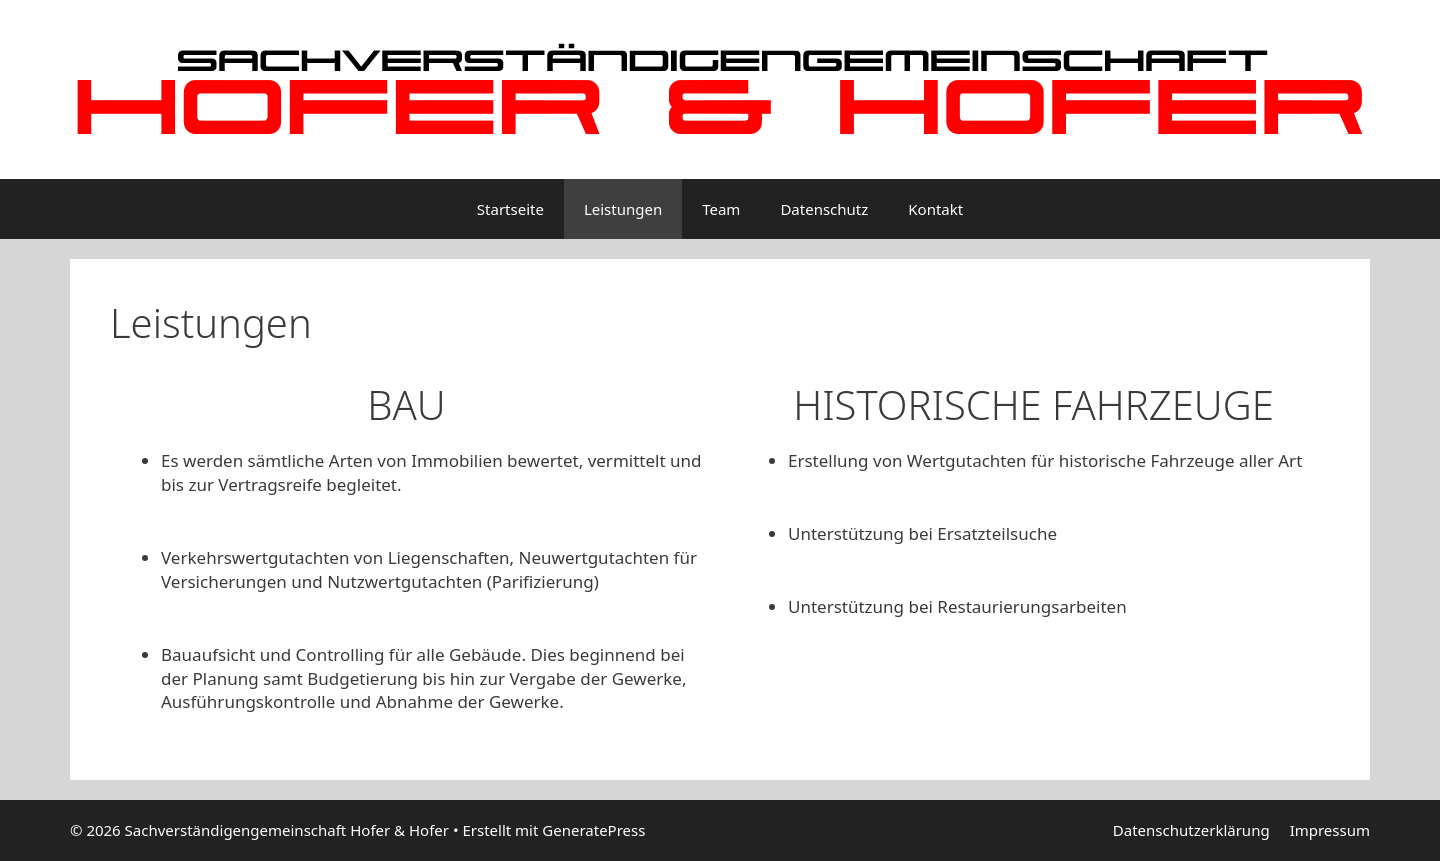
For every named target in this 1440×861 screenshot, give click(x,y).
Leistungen (623, 209)
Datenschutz (824, 209)
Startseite (510, 209)
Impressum (1330, 830)
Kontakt (935, 209)
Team (721, 209)
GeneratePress (593, 830)
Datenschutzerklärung (1191, 830)
